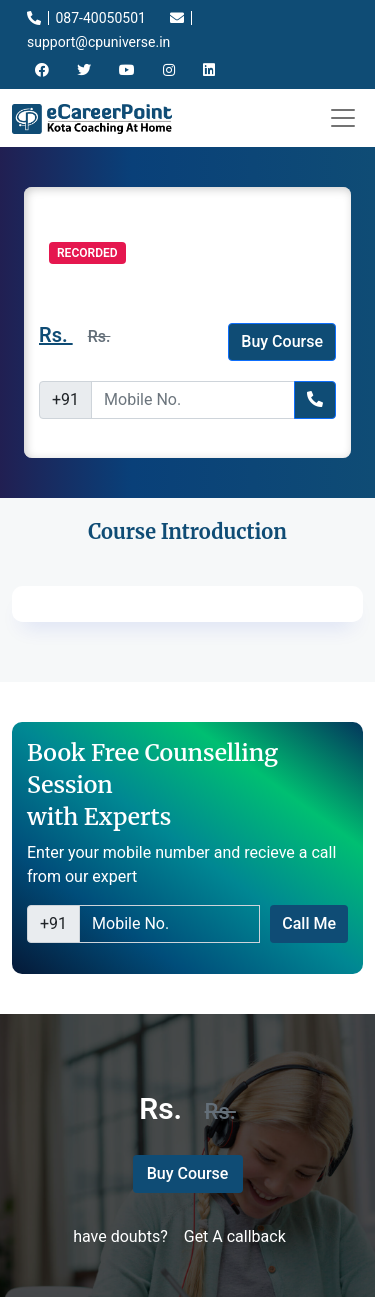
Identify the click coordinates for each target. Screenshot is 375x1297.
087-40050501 (86, 18)
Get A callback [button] (235, 1236)
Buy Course (282, 341)
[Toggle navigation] (343, 118)
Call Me (309, 923)
